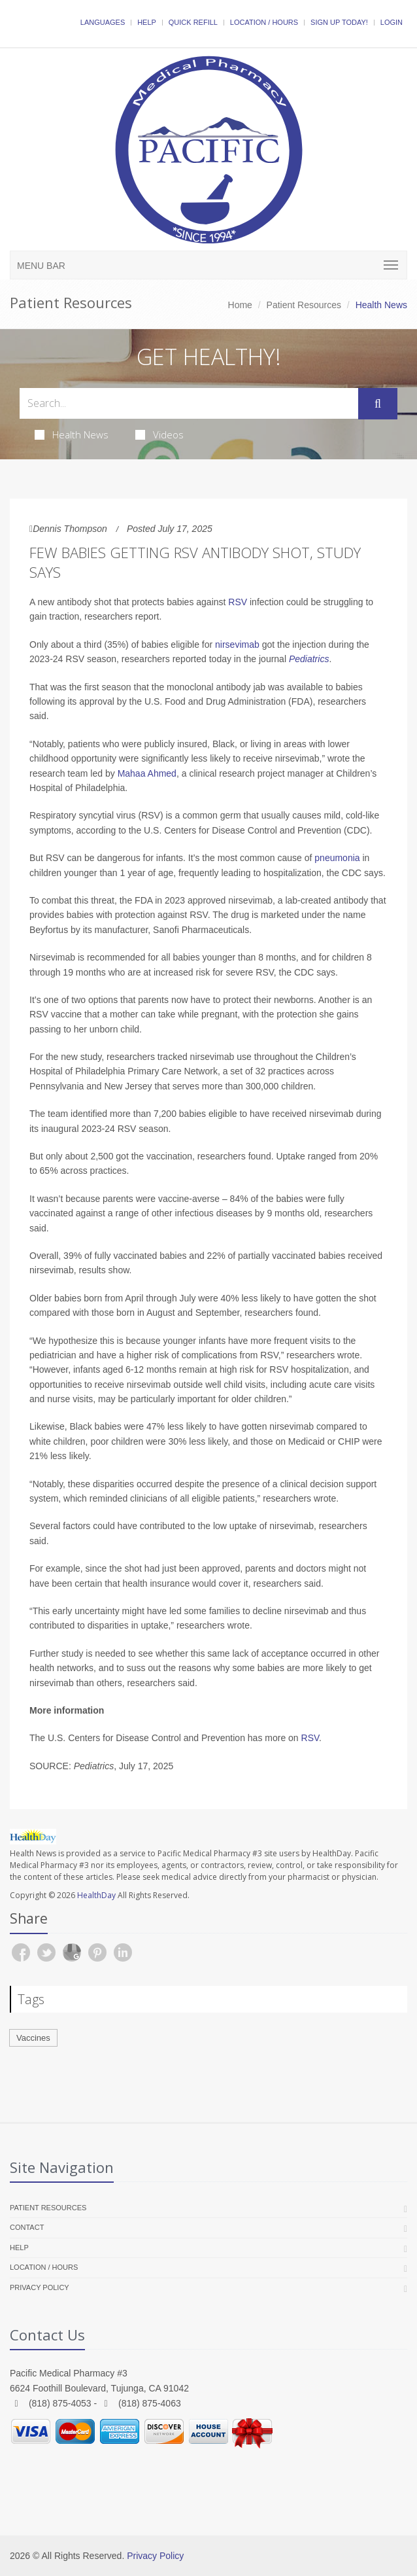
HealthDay (96, 1895)
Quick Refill (193, 22)
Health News (71, 434)
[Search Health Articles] (189, 403)
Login (391, 22)
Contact (27, 2227)
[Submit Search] (377, 403)
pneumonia (336, 858)
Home (240, 305)
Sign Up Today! (339, 22)
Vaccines (33, 2038)
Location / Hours (264, 22)
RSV (237, 602)
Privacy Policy (39, 2287)
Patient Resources (304, 305)
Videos (159, 434)
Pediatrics (309, 659)
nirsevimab (237, 644)
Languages (102, 22)
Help (146, 22)
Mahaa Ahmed (147, 773)
